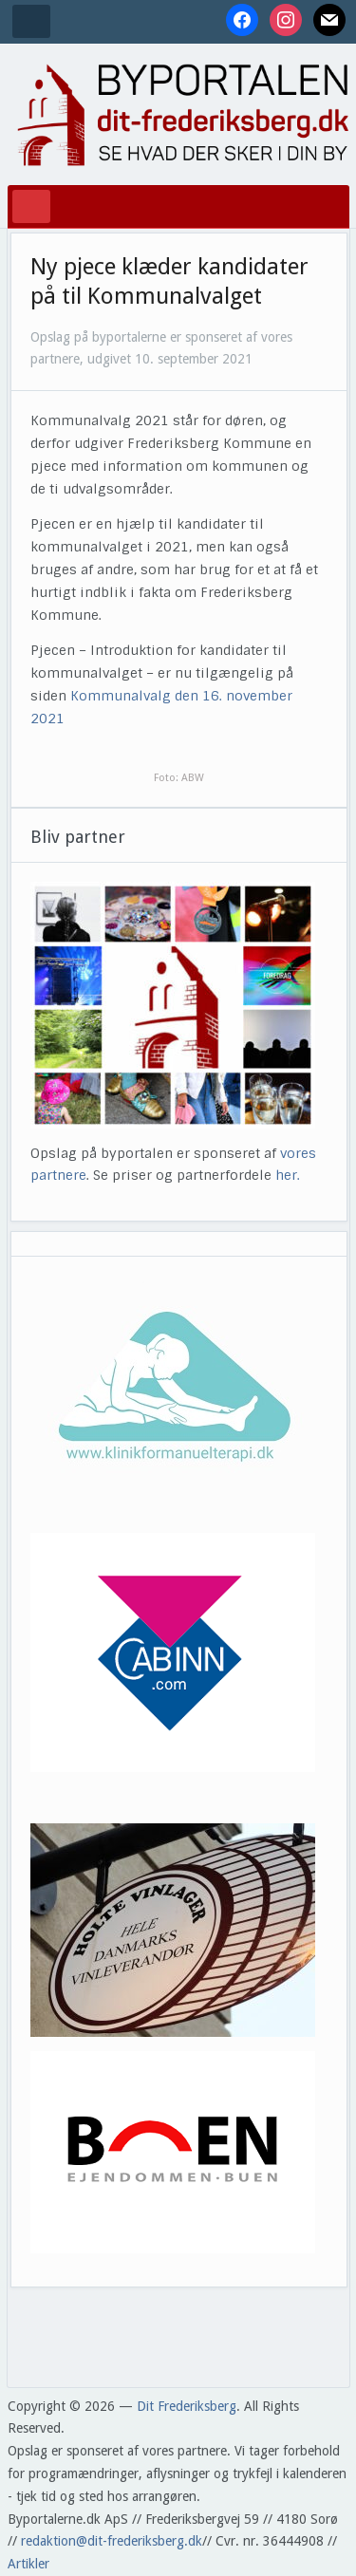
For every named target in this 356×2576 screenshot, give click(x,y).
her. (287, 1175)
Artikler (28, 2563)
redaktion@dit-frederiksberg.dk (111, 2540)
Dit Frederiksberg (186, 2406)
